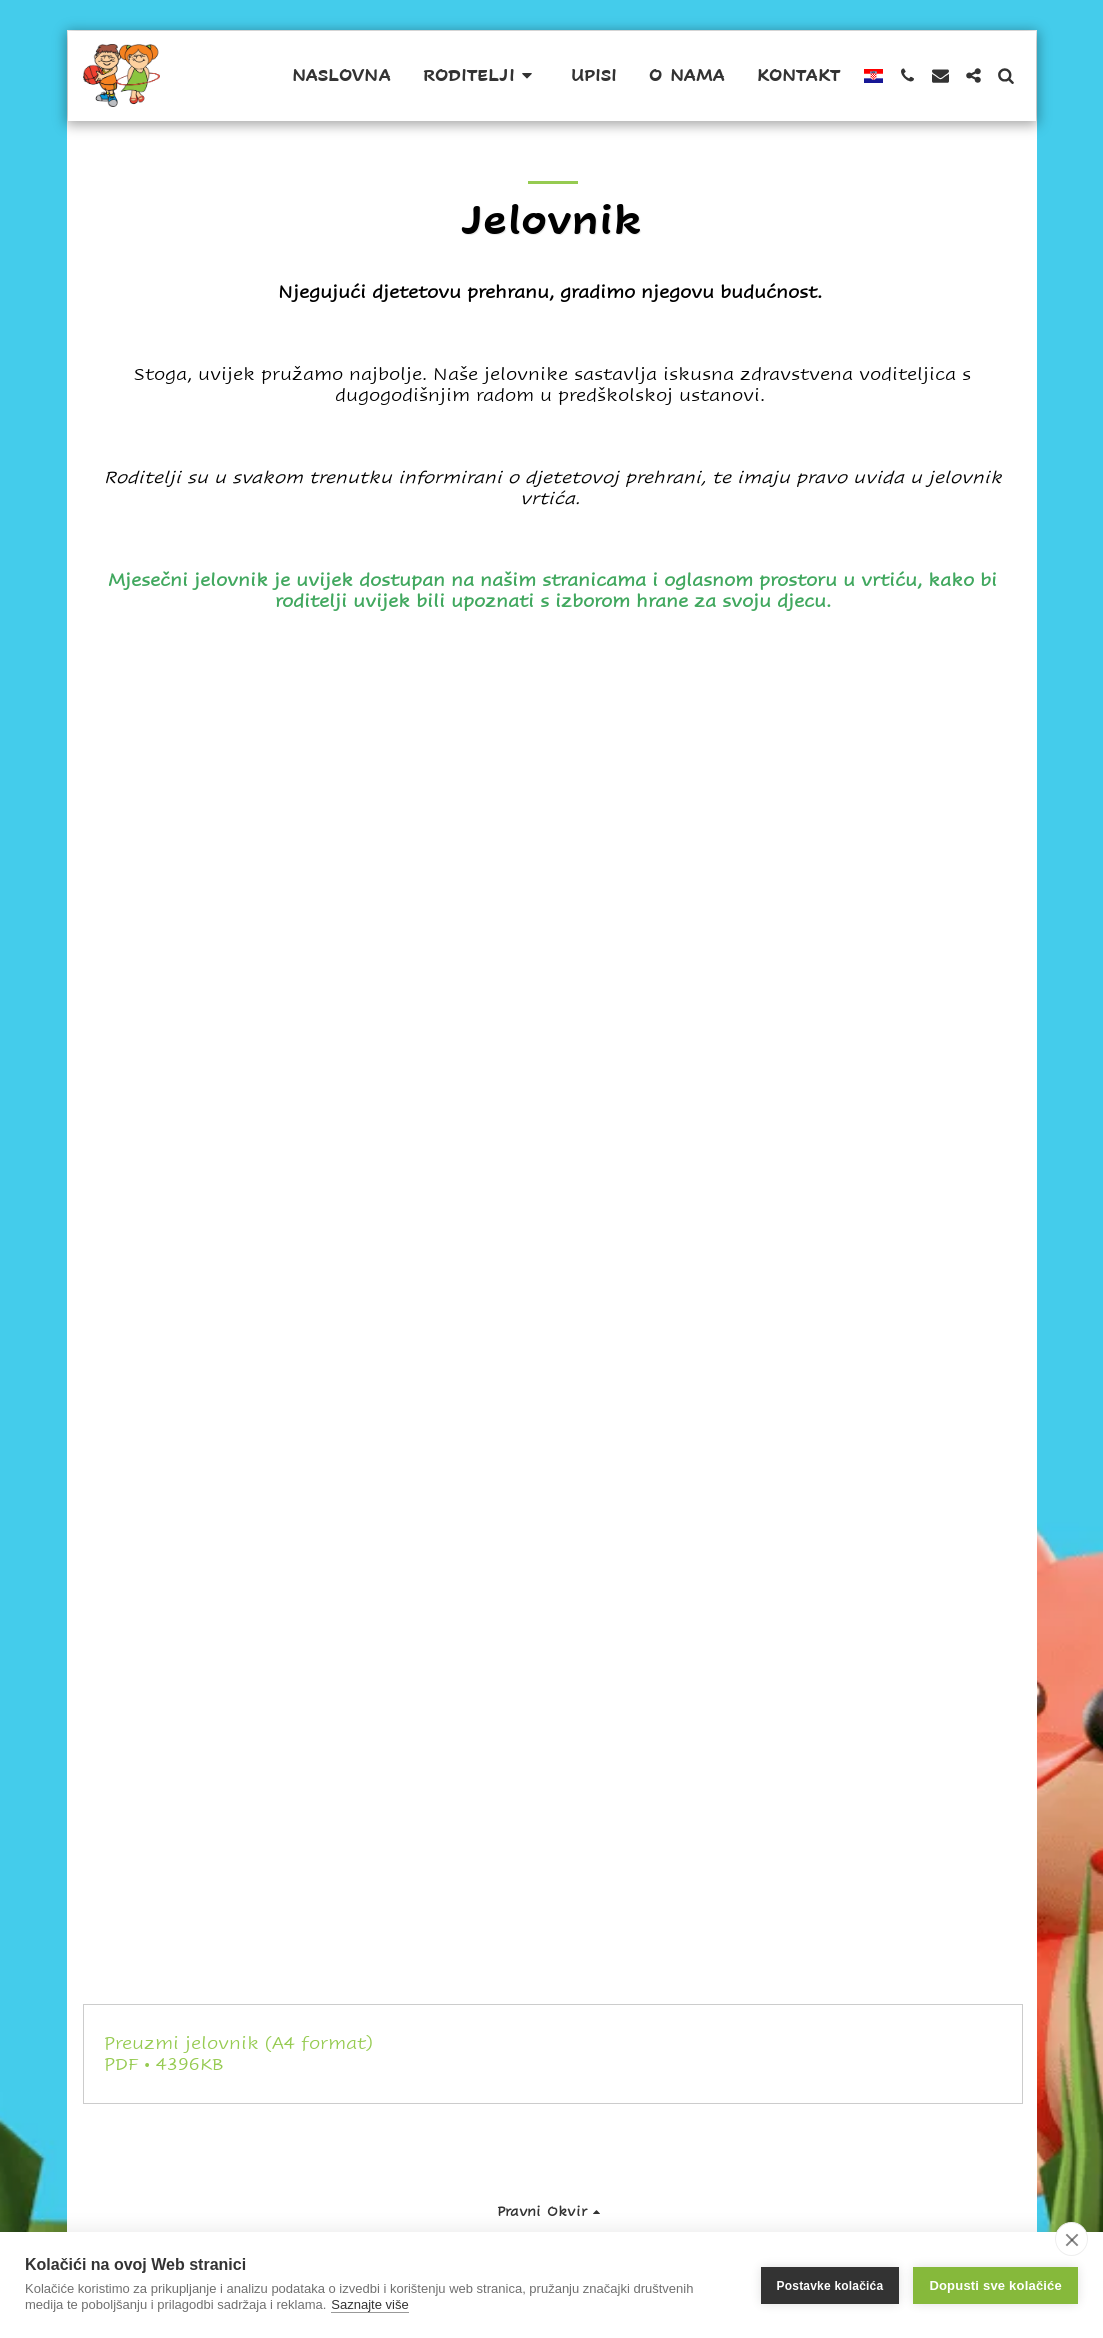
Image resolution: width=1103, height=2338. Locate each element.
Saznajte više (369, 2304)
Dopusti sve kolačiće (995, 2285)
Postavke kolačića (830, 2285)
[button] (481, 76)
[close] (1071, 2239)
